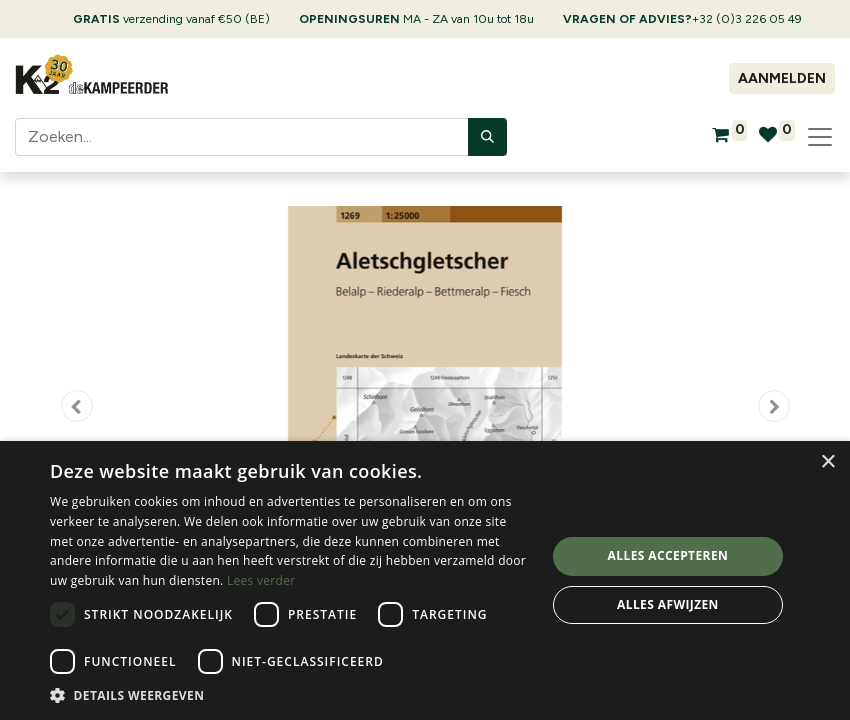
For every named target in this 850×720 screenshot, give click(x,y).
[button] (76, 406)
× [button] (827, 462)
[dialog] (425, 580)
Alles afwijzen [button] (668, 604)
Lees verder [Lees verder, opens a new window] (261, 580)
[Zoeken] (487, 137)
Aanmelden (782, 78)
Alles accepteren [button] (668, 555)
